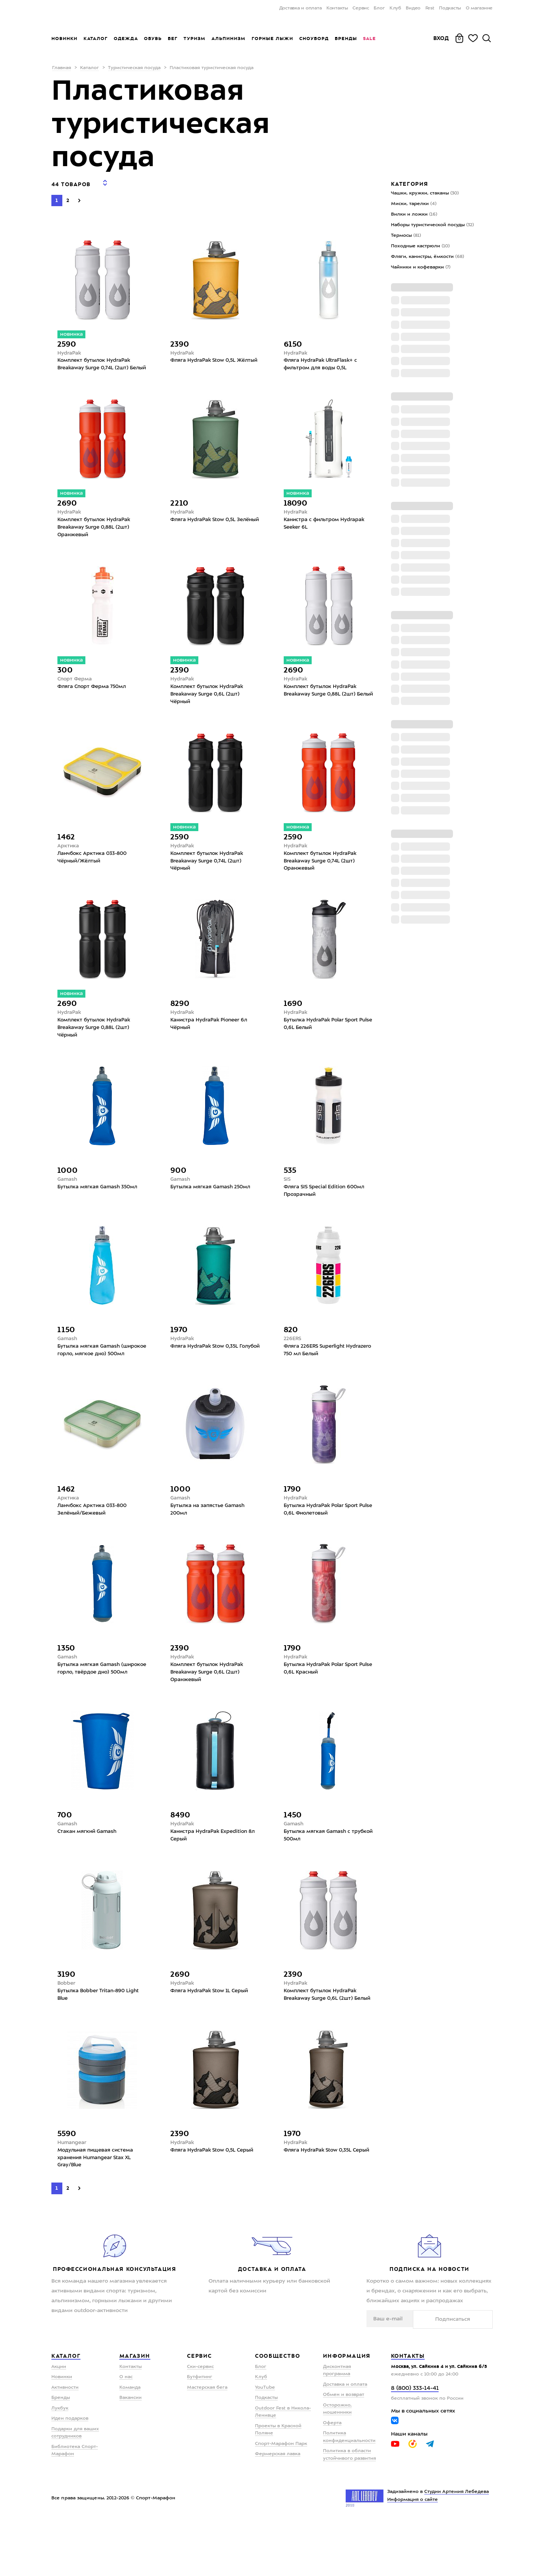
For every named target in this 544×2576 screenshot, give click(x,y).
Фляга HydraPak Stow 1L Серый (211, 2031)
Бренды (346, 38)
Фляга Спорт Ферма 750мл (93, 696)
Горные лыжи (272, 38)
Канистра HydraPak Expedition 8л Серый (214, 1874)
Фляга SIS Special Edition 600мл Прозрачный (326, 1211)
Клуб (395, 8)
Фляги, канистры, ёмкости (427, 257)
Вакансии (130, 2451)
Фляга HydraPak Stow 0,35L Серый (319, 2206)
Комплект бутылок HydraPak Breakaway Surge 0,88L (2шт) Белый (323, 705)
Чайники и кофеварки (420, 267)
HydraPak (69, 348)
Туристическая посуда (134, 68)
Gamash (67, 1198)
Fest (429, 8)
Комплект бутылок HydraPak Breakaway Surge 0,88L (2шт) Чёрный (96, 1045)
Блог (379, 8)
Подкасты (450, 8)
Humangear (72, 2193)
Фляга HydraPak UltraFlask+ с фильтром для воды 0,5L (322, 361)
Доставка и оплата (300, 8)
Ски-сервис (200, 2420)
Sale (369, 38)
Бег (173, 38)
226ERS (293, 1360)
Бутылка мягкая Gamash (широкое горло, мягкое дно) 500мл (97, 1377)
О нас (126, 2430)
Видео (413, 8)
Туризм (195, 38)
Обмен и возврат (343, 2448)
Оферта (332, 2476)
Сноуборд (314, 38)
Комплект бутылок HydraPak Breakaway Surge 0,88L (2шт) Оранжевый (96, 535)
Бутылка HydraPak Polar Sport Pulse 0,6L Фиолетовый (323, 1542)
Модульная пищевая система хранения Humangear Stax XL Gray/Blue (97, 2210)
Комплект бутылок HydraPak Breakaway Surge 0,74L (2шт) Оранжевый (323, 875)
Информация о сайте (412, 2553)
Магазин (134, 2409)
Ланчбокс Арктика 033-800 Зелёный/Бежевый (93, 1542)
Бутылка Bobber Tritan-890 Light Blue (100, 2035)
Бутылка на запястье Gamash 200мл (209, 1542)
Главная (61, 68)
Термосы (406, 235)
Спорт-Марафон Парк (281, 2497)
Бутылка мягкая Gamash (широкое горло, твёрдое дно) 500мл (99, 1708)
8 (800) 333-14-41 (415, 2442)
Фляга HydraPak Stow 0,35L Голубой (206, 1372)
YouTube (265, 2441)
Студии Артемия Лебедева (456, 2545)
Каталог (95, 38)
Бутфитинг (199, 2430)
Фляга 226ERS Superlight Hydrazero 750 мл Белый (316, 1372)
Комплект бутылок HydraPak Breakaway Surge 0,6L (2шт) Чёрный (209, 705)
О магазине (479, 8)
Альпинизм (229, 38)
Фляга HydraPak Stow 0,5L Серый (214, 2201)
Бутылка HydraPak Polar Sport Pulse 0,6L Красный (323, 1704)
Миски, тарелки (413, 204)
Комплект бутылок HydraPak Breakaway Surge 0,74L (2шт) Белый (96, 365)
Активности (65, 2441)
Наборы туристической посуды (432, 225)
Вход (441, 38)
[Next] (79, 195)
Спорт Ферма (75, 688)
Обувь (153, 38)
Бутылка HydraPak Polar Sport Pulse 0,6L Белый (323, 1040)
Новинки (64, 38)
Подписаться (469, 2372)
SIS (287, 1198)
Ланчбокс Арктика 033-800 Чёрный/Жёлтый (93, 871)
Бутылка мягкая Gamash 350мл (99, 1206)
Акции (58, 2420)
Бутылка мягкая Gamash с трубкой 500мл (318, 1874)
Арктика (68, 858)
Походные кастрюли (420, 246)
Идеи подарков (69, 2472)
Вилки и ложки (414, 214)
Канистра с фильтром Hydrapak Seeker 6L (326, 531)
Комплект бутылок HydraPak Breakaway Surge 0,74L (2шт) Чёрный (209, 875)
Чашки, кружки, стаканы (425, 193)
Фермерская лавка (277, 2507)
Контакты (337, 8)
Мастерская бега (207, 2441)
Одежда (126, 38)
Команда (130, 2441)
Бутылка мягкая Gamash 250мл (212, 1206)
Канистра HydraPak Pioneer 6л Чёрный (211, 1040)
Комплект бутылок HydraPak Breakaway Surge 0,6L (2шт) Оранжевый (209, 1708)
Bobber (66, 2023)
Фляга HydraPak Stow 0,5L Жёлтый (205, 361)
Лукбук (59, 2461)
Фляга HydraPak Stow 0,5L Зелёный (205, 531)
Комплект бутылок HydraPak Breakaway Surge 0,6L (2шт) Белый (323, 2040)
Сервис (360, 8)
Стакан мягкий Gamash (88, 1870)
